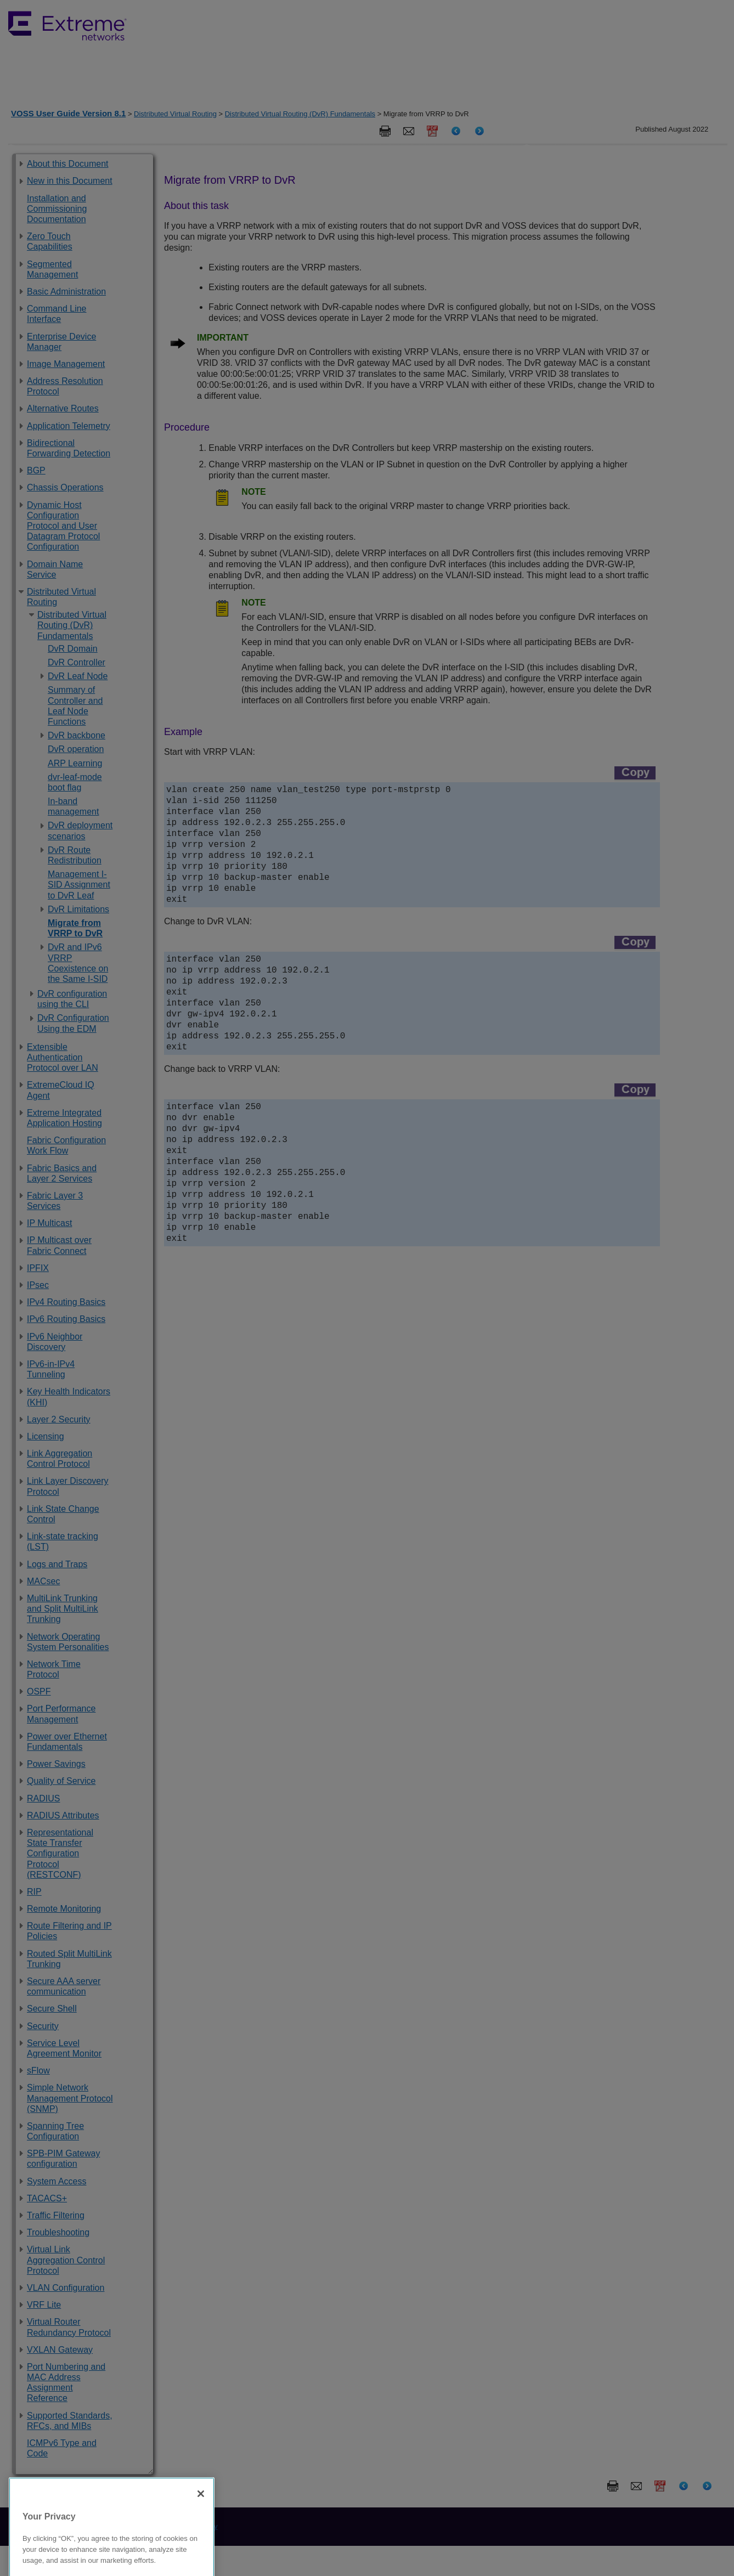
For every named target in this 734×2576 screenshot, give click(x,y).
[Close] (201, 2549)
